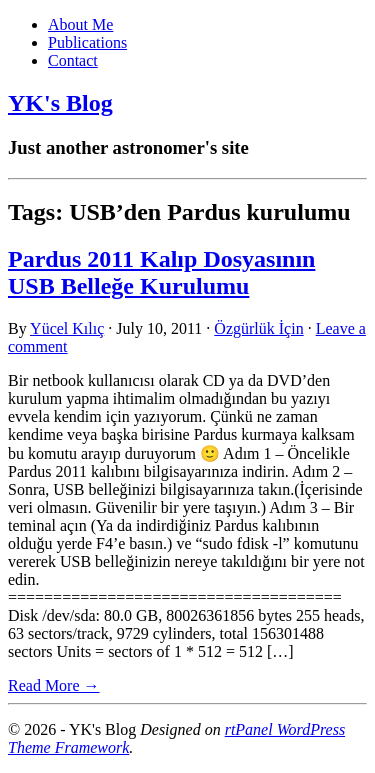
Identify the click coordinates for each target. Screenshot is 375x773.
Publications (87, 42)
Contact (73, 60)
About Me (80, 24)
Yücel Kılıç (67, 328)
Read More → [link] (54, 685)
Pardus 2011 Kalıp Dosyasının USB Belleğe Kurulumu (161, 272)
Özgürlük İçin (258, 328)
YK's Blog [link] (60, 103)
